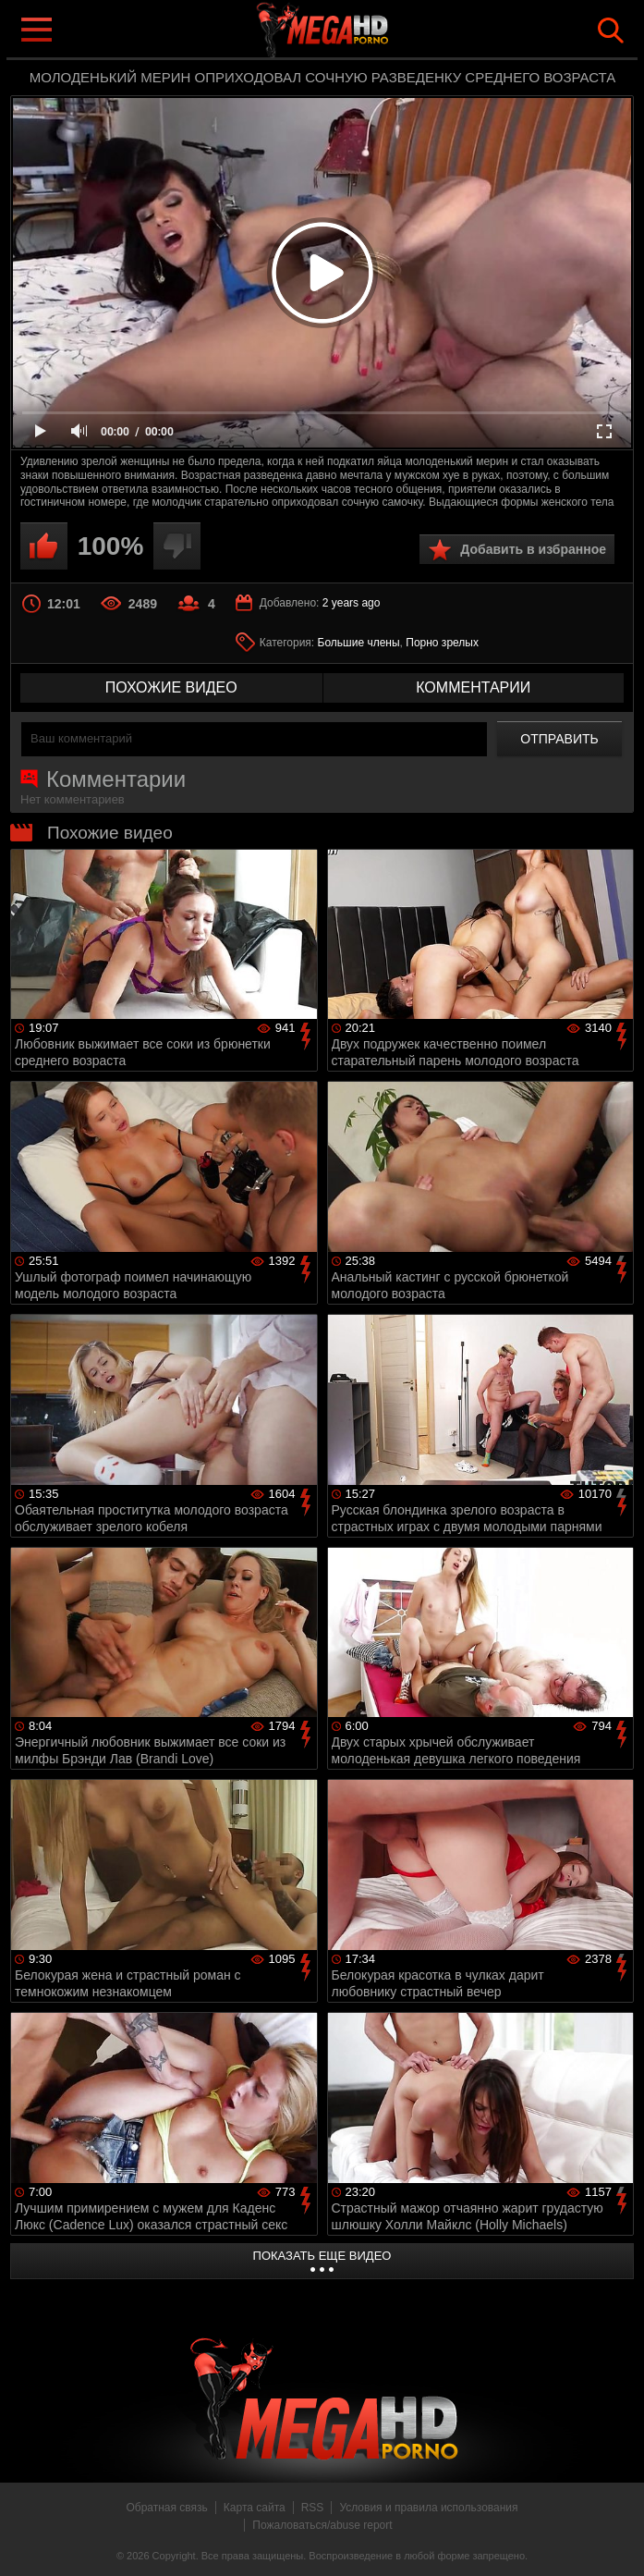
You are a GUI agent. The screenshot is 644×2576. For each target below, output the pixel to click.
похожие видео (171, 687)
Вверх (616, 2542)
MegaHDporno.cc (359, 31)
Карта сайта (255, 2507)
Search (611, 30)
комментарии (473, 687)
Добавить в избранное (533, 549)
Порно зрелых (442, 642)
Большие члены (359, 642)
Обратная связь (166, 2507)
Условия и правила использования (428, 2507)
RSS (312, 2507)
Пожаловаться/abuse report (322, 2525)
